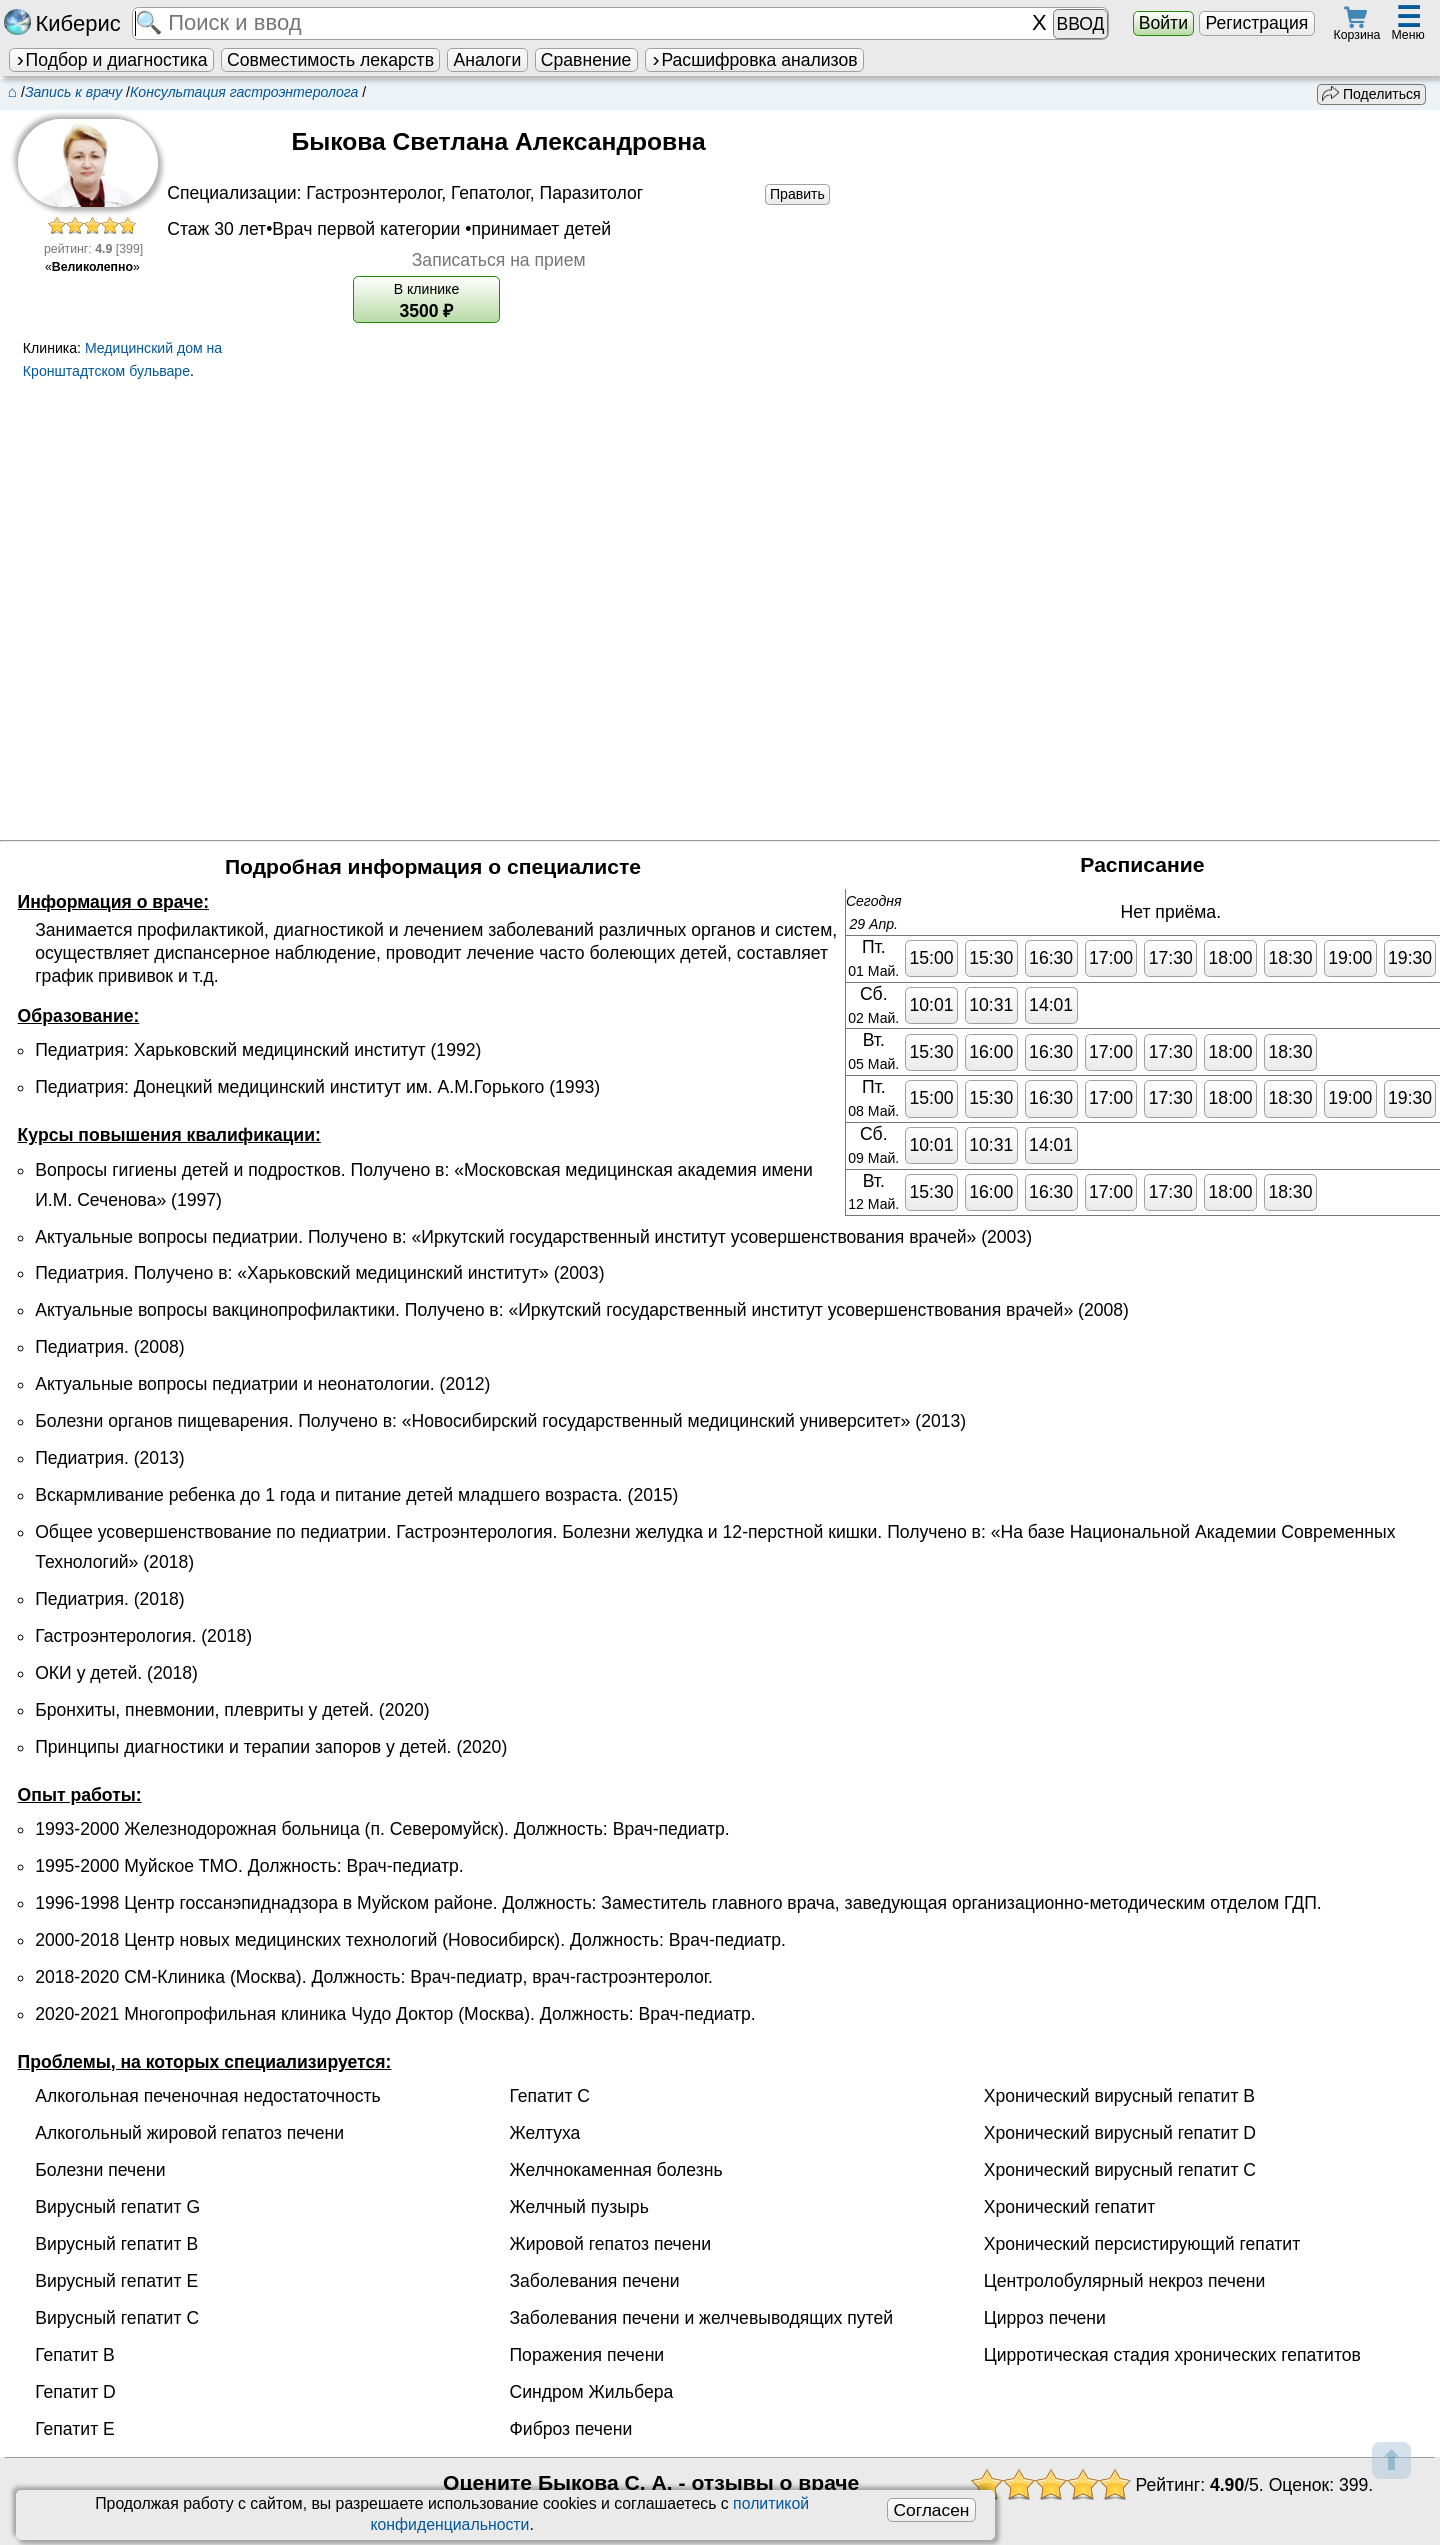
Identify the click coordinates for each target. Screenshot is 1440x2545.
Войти (1163, 23)
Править (797, 194)
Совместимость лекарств (330, 60)
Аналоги (488, 60)
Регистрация (1256, 23)
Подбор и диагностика (111, 60)
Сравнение (586, 60)
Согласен (931, 2510)
